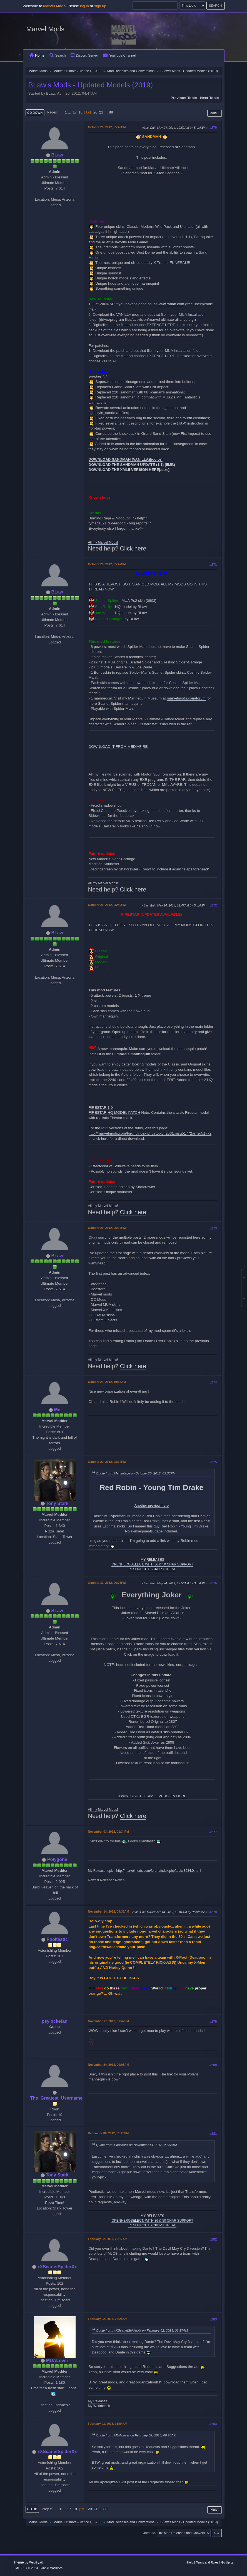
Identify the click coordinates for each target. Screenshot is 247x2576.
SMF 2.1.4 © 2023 (25, 2568)
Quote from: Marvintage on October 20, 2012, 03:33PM (136, 1473)
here (105, 1139)
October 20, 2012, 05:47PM (107, 564)
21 (101, 112)
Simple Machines (51, 2568)
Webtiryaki (36, 2562)
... (70, 112)
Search (57, 55)
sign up (100, 6)
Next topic (209, 98)
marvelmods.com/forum (186, 698)
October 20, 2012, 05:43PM (107, 127)
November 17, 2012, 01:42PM (108, 2021)
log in (84, 6)
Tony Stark (57, 1503)
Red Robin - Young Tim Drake (151, 1487)
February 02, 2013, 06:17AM (107, 2239)
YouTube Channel (119, 55)
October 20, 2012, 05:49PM (107, 904)
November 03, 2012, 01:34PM (108, 1831)
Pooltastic (57, 1939)
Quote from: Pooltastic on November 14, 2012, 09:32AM (136, 2144)
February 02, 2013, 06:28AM (107, 2318)
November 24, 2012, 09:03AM (108, 2064)
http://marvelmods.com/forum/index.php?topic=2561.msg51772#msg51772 (150, 1133)
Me (57, 1409)
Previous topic (184, 98)
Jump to (149, 2533)
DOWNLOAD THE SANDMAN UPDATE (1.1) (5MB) (132, 465)
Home (36, 55)
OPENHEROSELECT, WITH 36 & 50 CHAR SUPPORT (152, 1564)
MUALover (57, 2360)
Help (190, 2562)
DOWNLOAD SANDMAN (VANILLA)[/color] (126, 459)
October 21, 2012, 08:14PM (107, 1461)
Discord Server (84, 55)
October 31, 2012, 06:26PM (107, 1582)
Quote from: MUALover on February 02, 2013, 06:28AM (136, 2435)
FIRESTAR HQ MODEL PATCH (114, 1112)
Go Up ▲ (227, 2562)
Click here (133, 548)
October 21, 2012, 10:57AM (107, 1381)
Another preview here (151, 1505)
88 (111, 112)
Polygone (57, 1859)
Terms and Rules (207, 2562)
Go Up (32, 2509)
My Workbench (99, 2406)
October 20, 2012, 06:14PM (107, 1227)
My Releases (97, 2401)
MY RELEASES (152, 1560)
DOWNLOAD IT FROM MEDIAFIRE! (119, 746)
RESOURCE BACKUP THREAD (152, 1569)
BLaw (57, 155)
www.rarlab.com (171, 304)
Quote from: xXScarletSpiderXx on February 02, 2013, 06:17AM (142, 2330)
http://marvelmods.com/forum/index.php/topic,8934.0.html (158, 1871)
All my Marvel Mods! (103, 542)
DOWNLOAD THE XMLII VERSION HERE (124, 470)
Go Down (35, 112)
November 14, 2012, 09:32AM (108, 1911)
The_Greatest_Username (56, 2098)
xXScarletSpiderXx (57, 2266)
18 (80, 112)
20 (95, 112)
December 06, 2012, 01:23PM (108, 2133)
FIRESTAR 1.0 (101, 1107)
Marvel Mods (45, 29)
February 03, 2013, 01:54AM (107, 2423)
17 (75, 112)
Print (214, 113)
